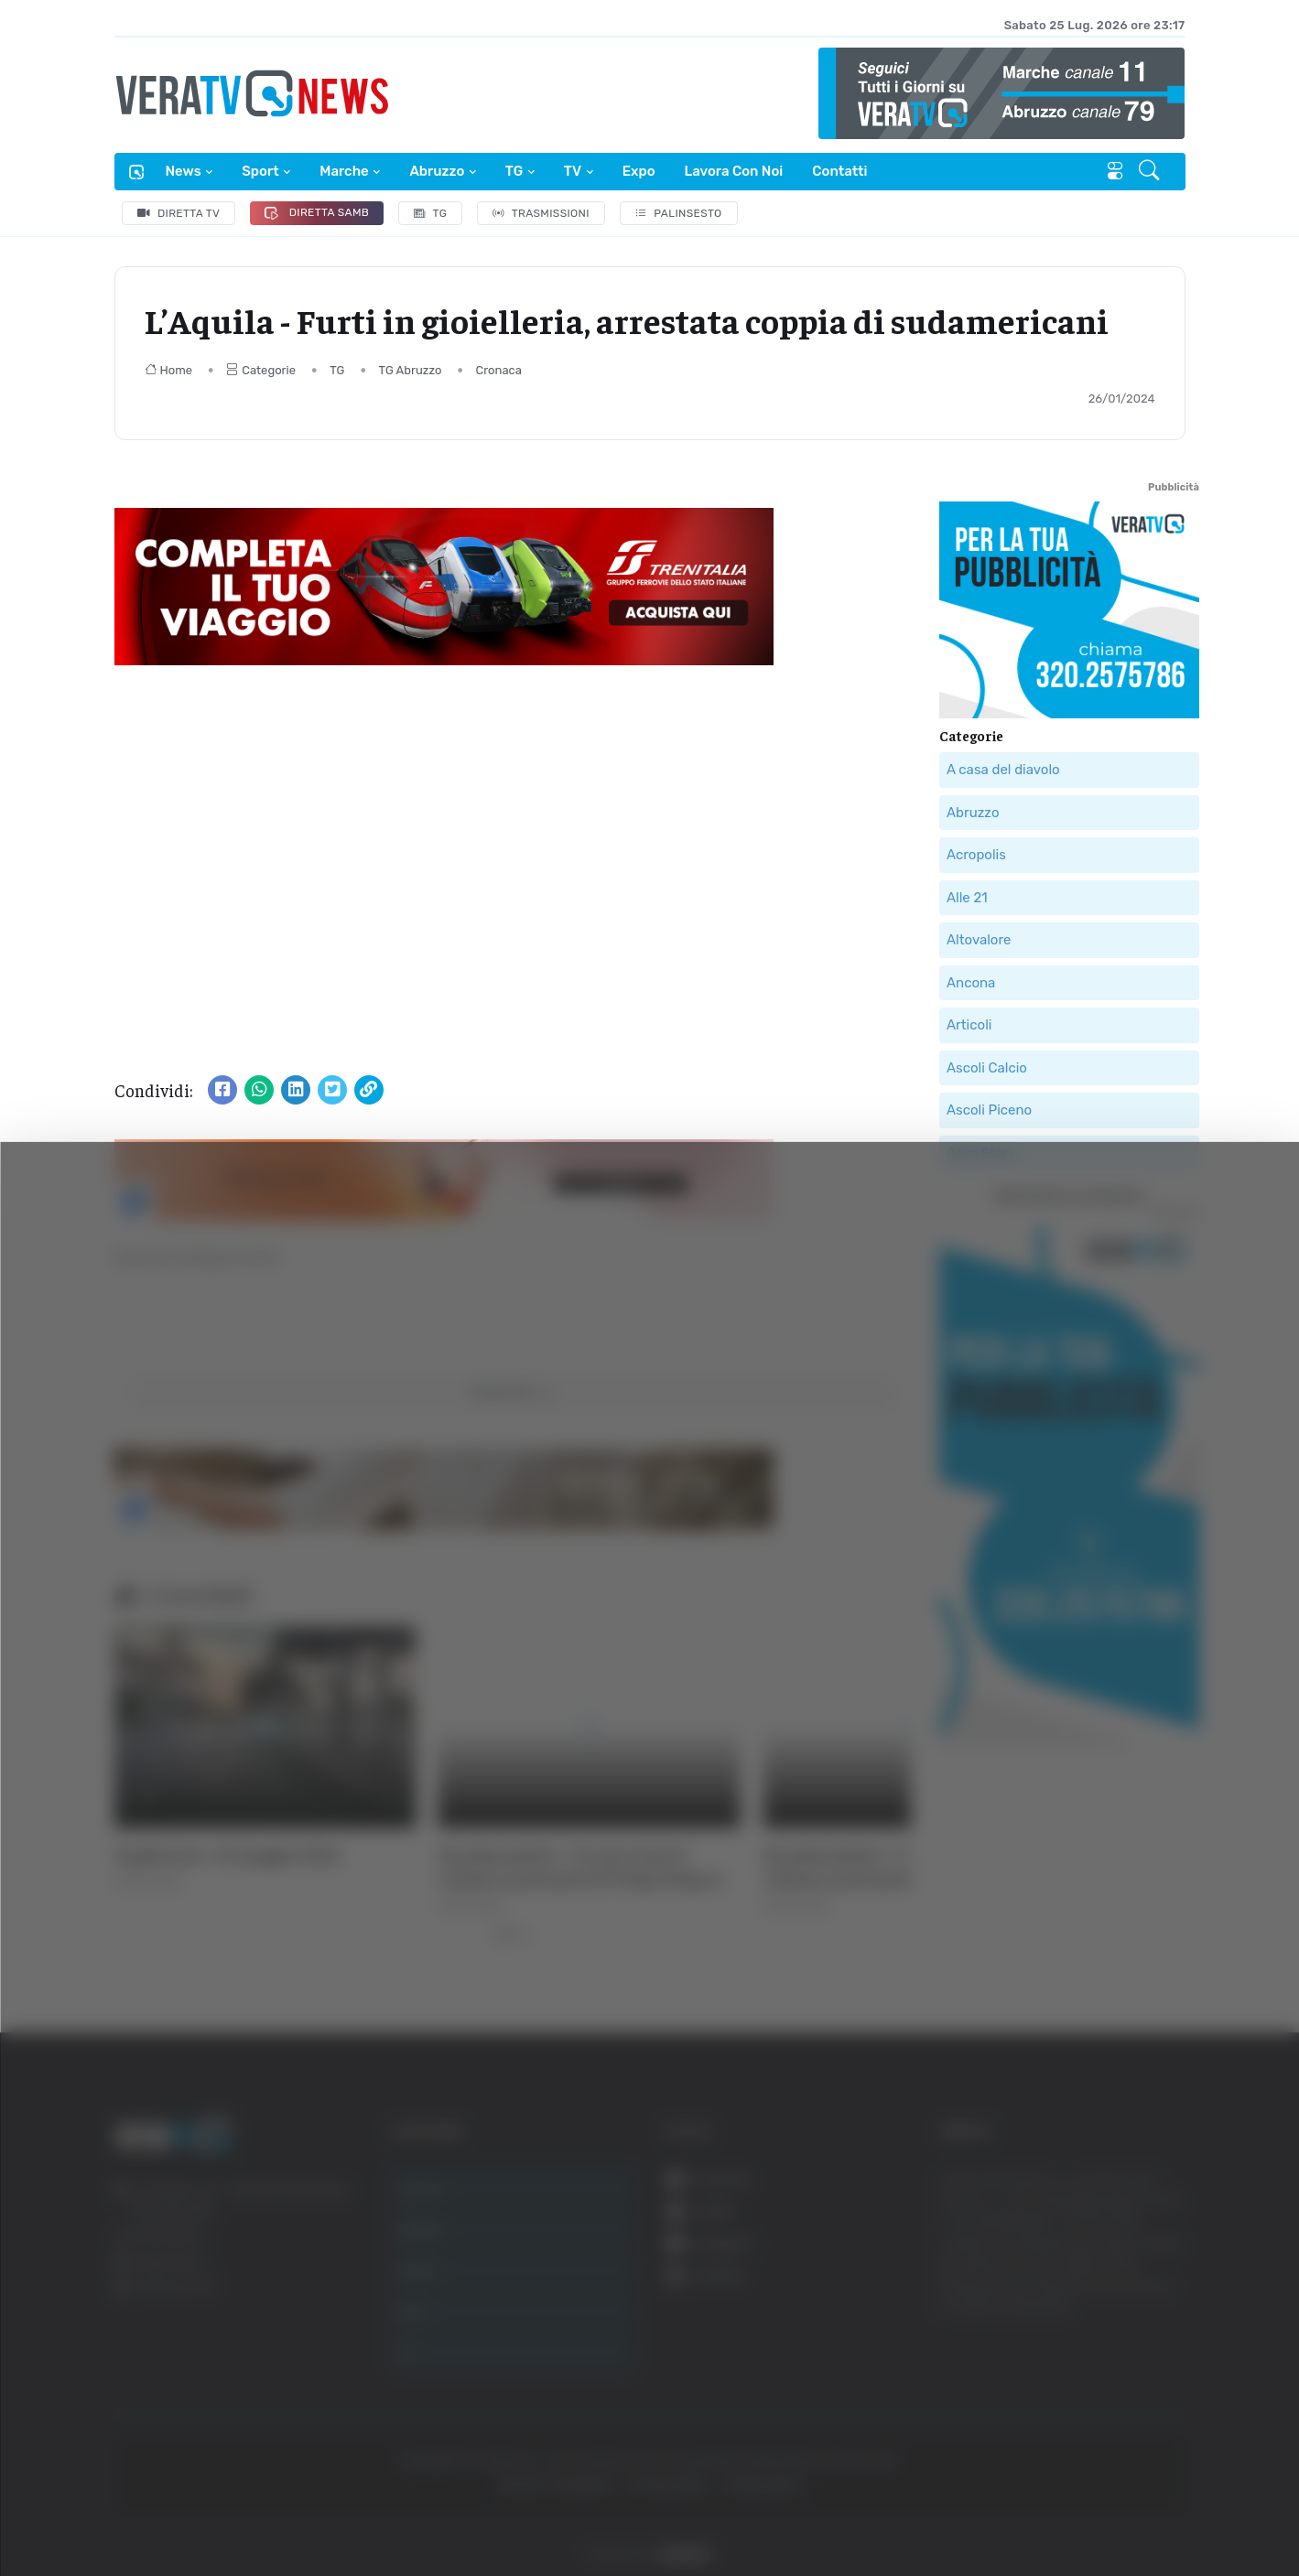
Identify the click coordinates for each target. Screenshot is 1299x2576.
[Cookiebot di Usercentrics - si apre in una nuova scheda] (155, 2511)
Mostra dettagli (999, 2510)
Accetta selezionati (1113, 2337)
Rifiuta (1113, 2397)
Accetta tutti (1113, 2277)
